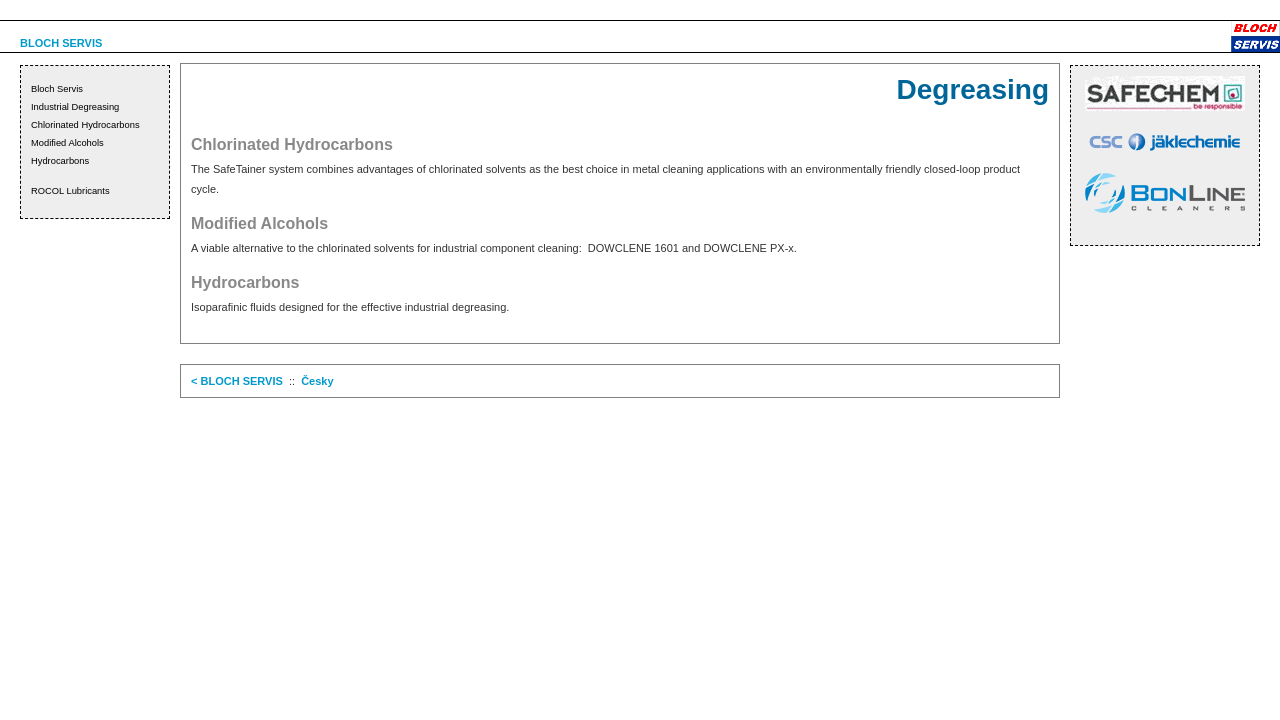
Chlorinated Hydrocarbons (85, 125)
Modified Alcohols (67, 143)
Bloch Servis (57, 89)
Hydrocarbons (60, 161)
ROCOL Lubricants (70, 191)
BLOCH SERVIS (61, 43)
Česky (317, 381)
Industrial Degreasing (75, 107)
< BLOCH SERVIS (237, 381)
